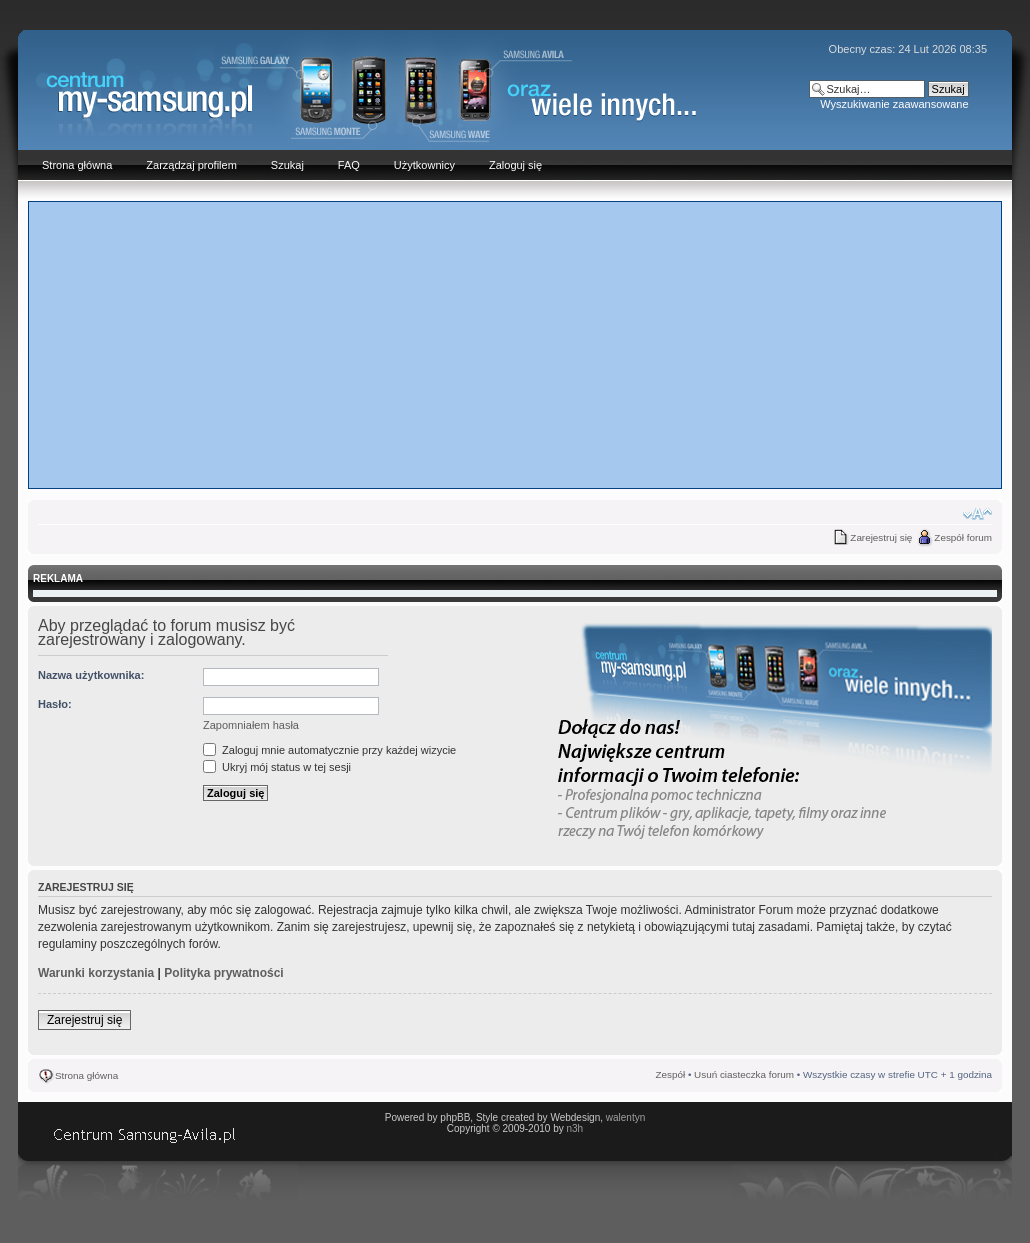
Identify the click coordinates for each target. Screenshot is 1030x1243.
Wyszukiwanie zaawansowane (894, 104)
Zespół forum (963, 537)
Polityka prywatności (223, 973)
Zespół (671, 1074)
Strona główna (86, 1075)
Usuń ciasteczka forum (744, 1074)
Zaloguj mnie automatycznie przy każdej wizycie (329, 750)
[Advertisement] (515, 344)
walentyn (625, 1117)
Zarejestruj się (881, 537)
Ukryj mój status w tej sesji (277, 767)
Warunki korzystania (96, 973)
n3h (574, 1128)
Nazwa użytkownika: (91, 675)
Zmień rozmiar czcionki (977, 514)
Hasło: (55, 704)
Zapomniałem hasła (251, 725)
